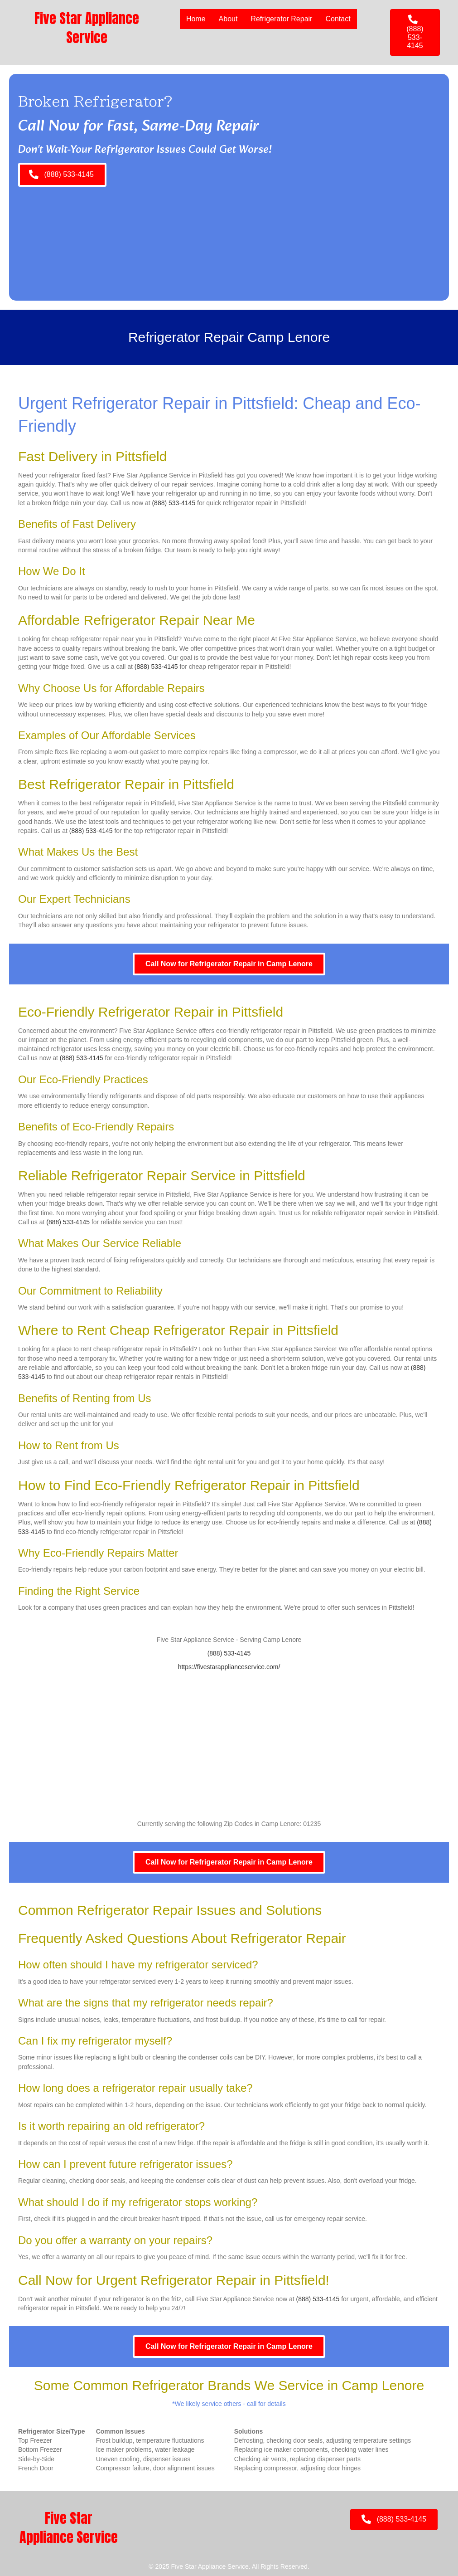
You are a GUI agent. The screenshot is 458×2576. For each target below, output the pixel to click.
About (228, 19)
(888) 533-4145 (173, 502)
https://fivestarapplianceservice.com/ (229, 1666)
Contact (337, 19)
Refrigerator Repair (281, 19)
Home (196, 19)
